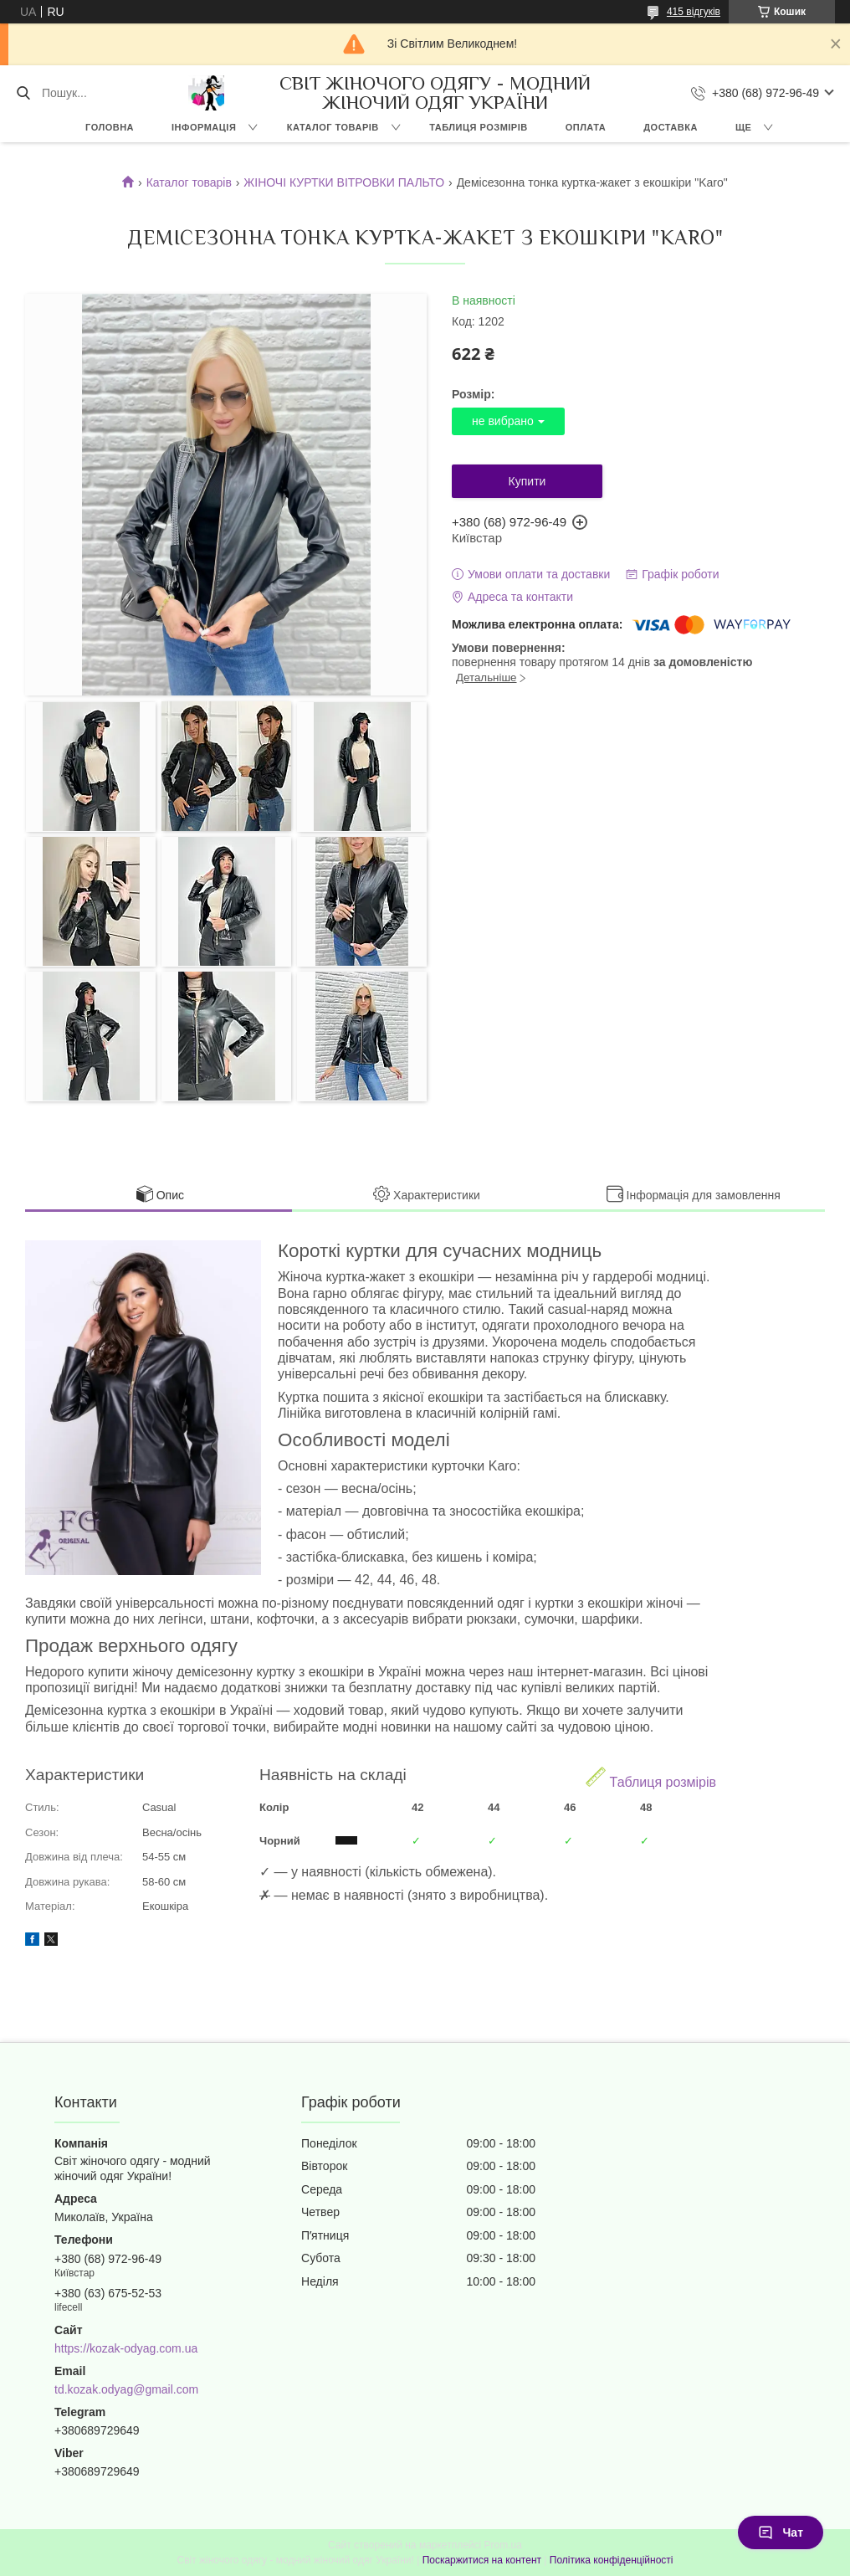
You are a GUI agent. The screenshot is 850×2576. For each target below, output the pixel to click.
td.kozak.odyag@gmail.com (126, 2389)
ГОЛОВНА (109, 127)
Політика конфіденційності (611, 2560)
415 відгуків (693, 12)
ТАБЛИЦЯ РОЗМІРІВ (478, 127)
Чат (780, 2532)
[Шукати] (23, 93)
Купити (527, 481)
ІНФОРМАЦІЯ (204, 127)
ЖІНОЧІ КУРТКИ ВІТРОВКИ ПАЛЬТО (343, 182)
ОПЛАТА (586, 127)
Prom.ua (503, 2545)
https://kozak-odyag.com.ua (125, 2348)
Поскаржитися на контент (481, 2560)
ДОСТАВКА (670, 127)
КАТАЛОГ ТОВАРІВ (333, 127)
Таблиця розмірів (651, 1778)
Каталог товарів (189, 182)
